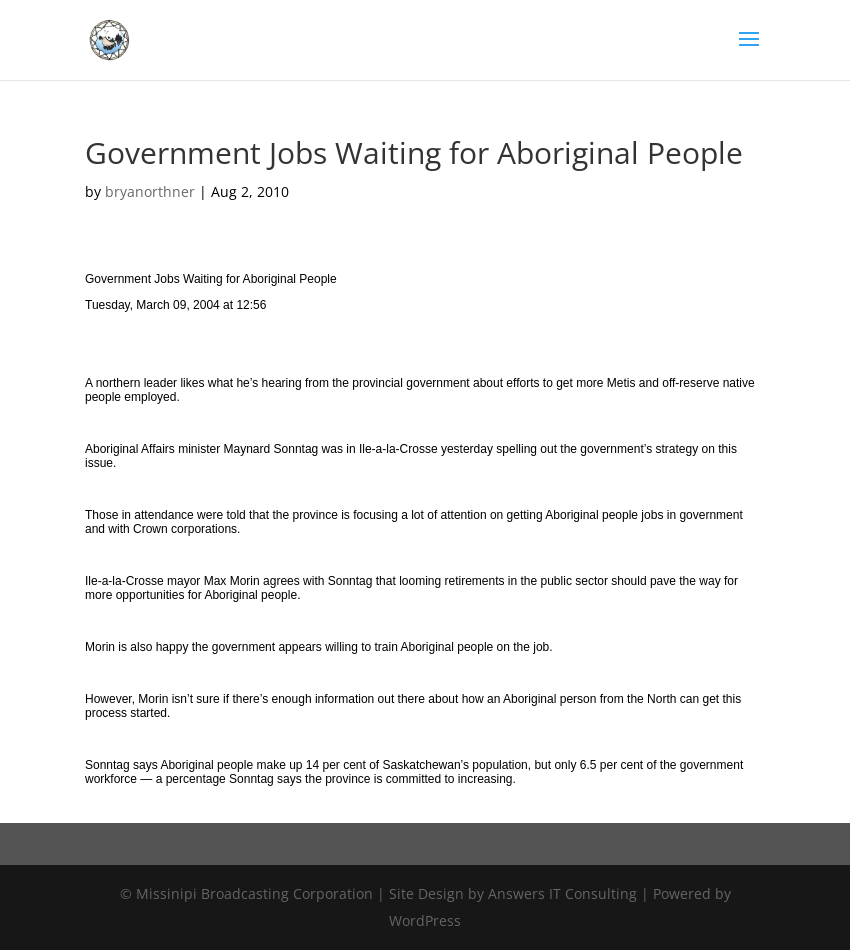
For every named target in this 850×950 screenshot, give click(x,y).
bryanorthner (150, 191)
